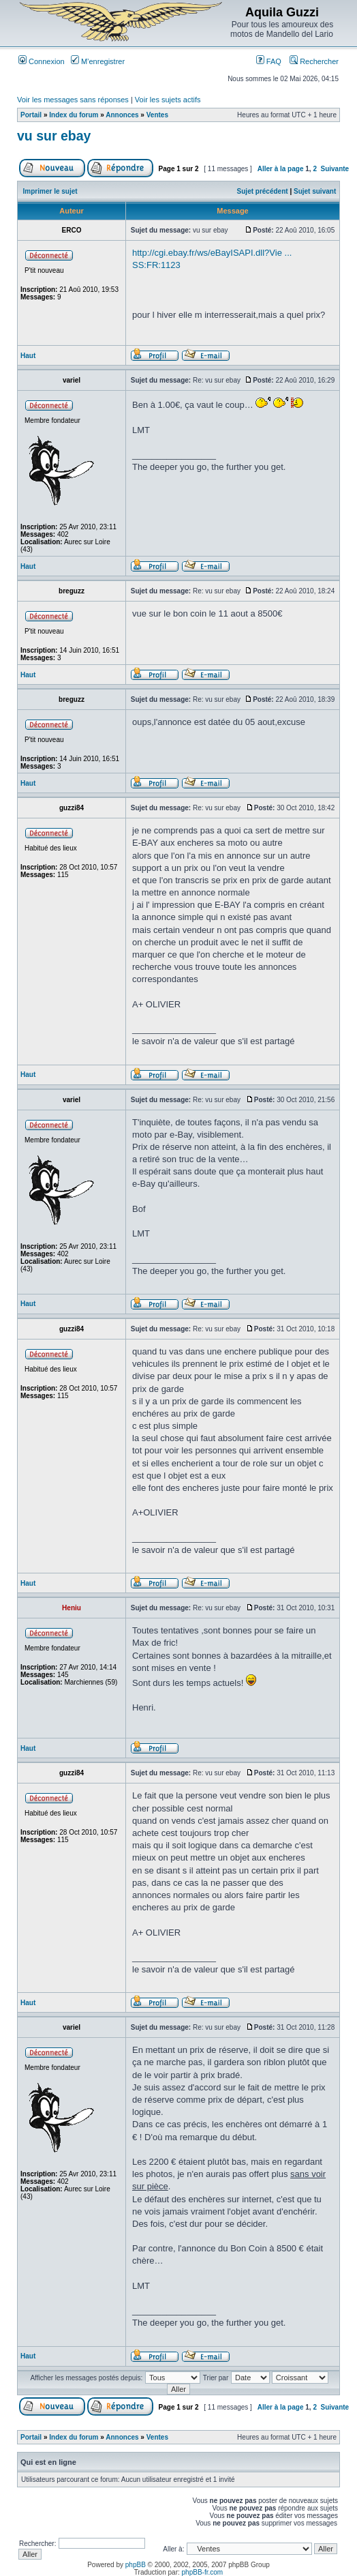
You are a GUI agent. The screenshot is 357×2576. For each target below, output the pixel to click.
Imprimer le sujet (50, 191)
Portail (31, 115)
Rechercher (314, 61)
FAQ (268, 61)
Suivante (335, 169)
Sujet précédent (262, 191)
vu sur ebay (54, 135)
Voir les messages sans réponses (73, 99)
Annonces (122, 115)
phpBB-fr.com (202, 2572)
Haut (27, 355)
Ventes (157, 115)
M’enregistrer (98, 61)
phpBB (135, 2564)
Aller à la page (281, 169)
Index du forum (73, 115)
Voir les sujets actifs (168, 99)
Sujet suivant (315, 191)
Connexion (41, 61)
